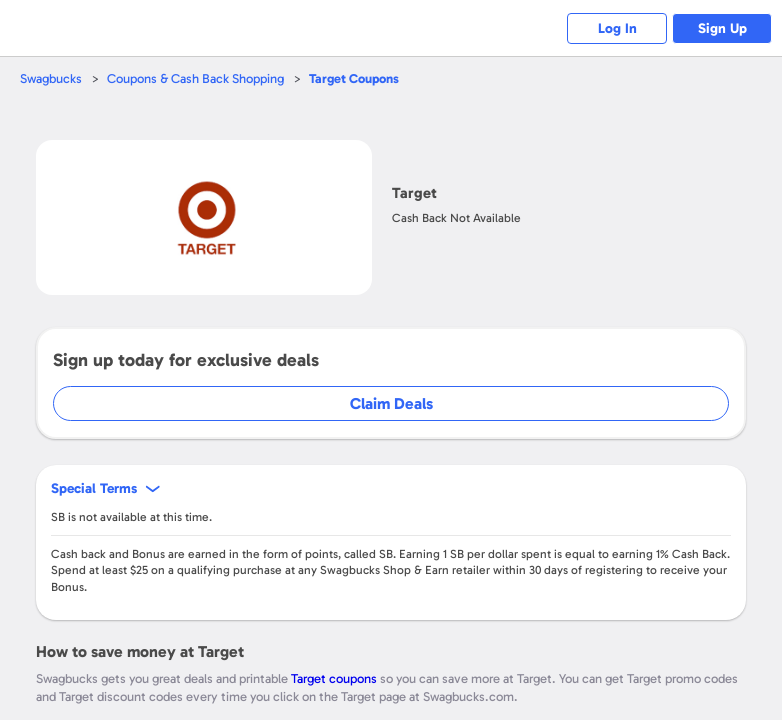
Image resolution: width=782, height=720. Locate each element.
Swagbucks (51, 78)
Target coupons (334, 678)
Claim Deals (391, 403)
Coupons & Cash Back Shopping (195, 78)
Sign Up (722, 28)
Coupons (354, 78)
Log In (617, 28)
